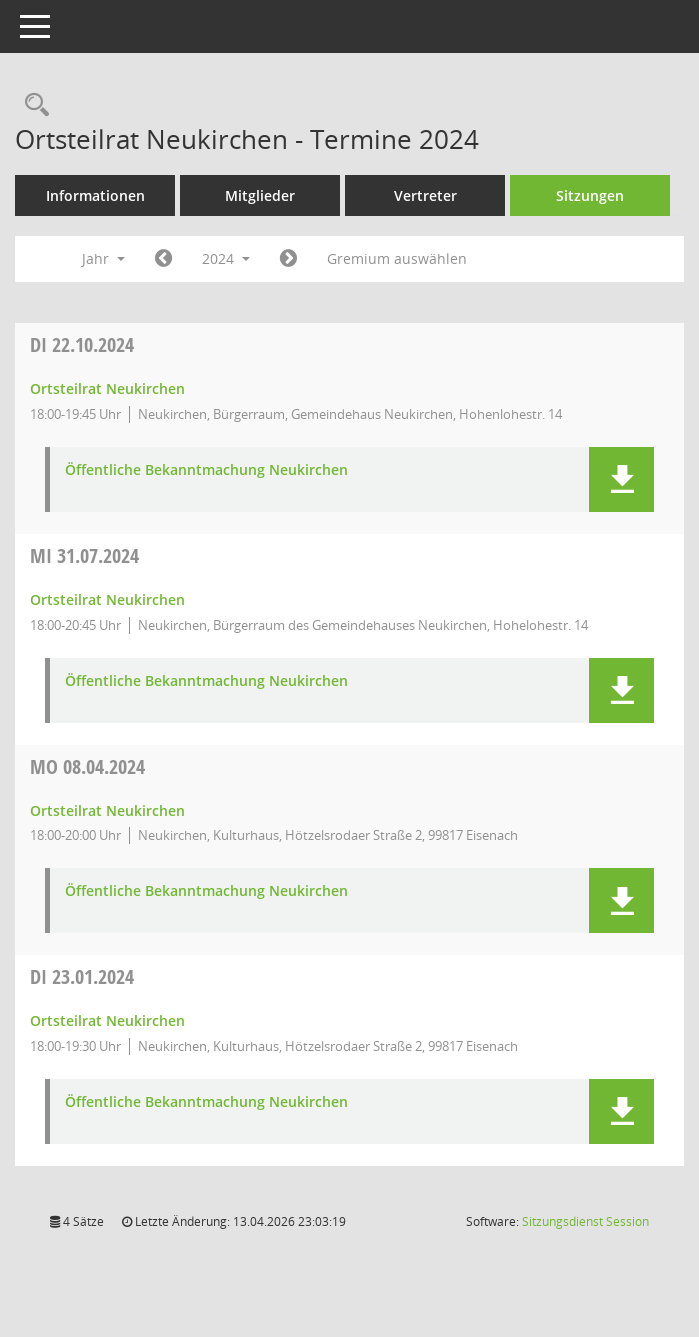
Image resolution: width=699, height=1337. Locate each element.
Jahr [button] (103, 258)
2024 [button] (226, 258)
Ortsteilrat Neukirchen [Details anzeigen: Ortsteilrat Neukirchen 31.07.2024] (107, 599)
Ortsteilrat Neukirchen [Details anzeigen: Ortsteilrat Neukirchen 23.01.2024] (107, 1020)
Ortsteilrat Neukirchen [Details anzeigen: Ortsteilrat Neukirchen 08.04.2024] (107, 810)
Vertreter (425, 195)
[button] (621, 479)
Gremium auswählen (397, 258)
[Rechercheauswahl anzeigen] (32, 105)
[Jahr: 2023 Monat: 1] (163, 259)
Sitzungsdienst (585, 1221)
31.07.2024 (84, 555)
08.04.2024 (87, 766)
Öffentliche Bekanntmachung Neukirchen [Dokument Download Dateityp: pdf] (206, 470)
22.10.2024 (82, 344)
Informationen (95, 195)
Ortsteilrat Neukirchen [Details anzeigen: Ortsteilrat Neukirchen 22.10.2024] (107, 388)
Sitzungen (590, 195)
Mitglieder (260, 195)
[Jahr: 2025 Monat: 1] (288, 259)
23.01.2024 (82, 976)
